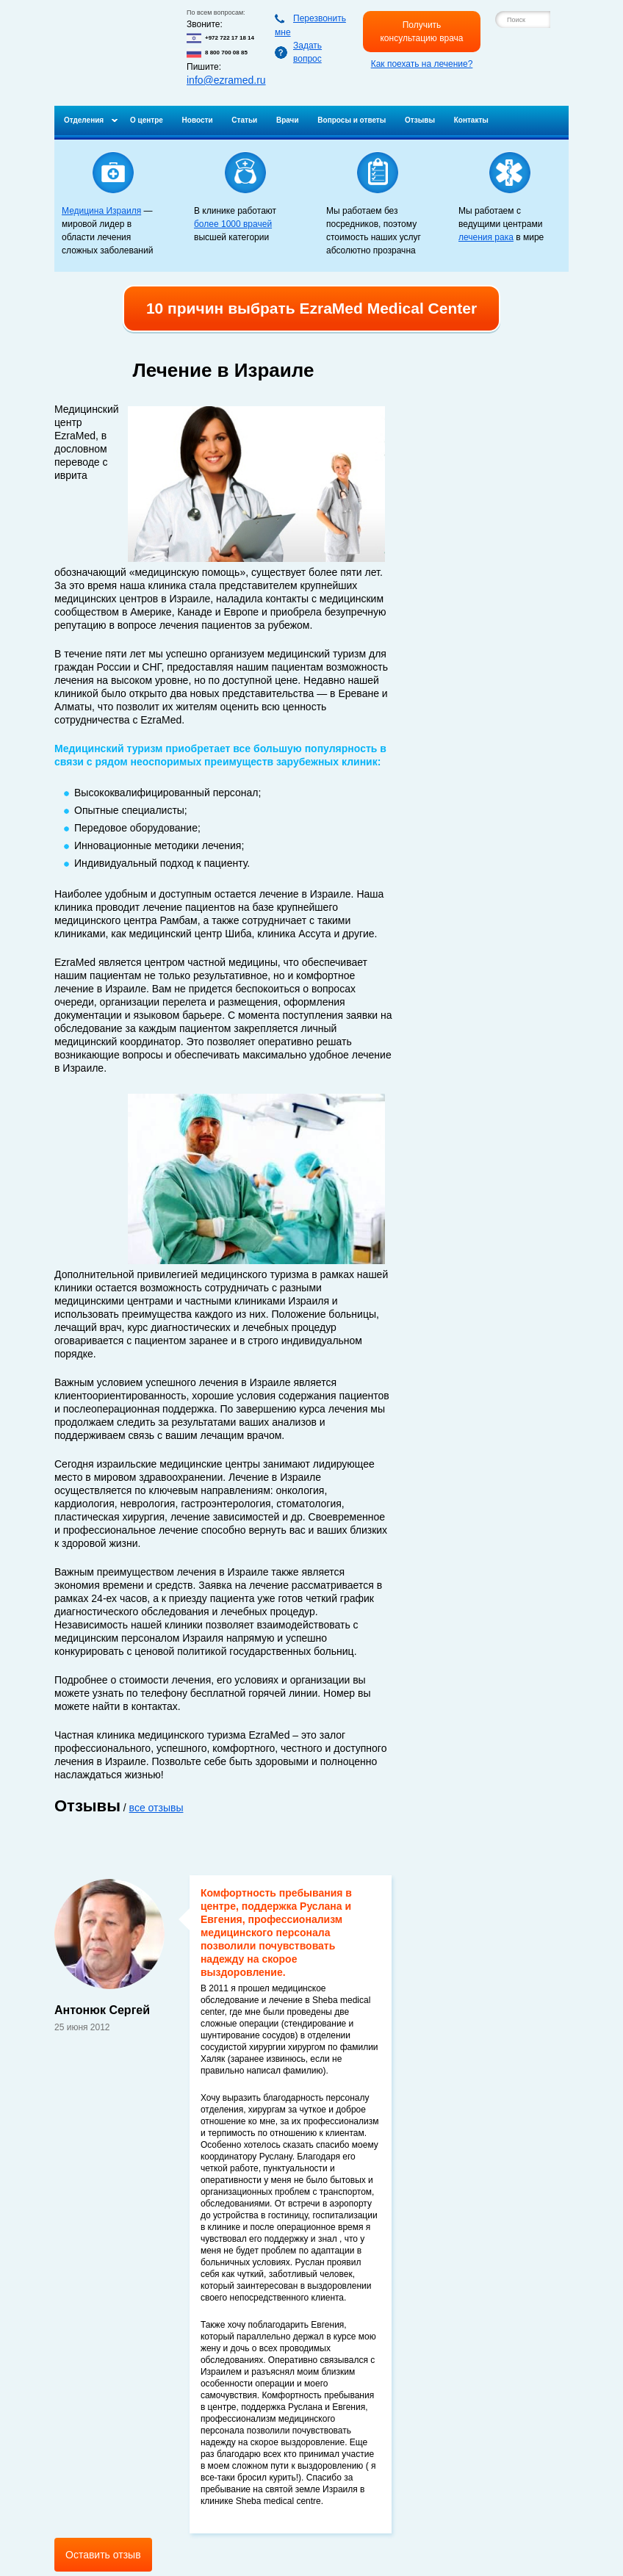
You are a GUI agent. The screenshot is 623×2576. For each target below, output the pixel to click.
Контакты (471, 120)
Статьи (244, 120)
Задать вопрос (307, 52)
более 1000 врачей (233, 224)
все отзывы (156, 1808)
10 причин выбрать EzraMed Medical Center (311, 308)
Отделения (84, 120)
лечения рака (486, 237)
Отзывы (420, 120)
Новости (197, 120)
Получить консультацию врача (421, 31)
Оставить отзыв (103, 2555)
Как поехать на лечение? (422, 64)
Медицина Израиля (101, 211)
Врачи (287, 120)
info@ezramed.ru (226, 80)
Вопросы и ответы (351, 120)
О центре (146, 120)
